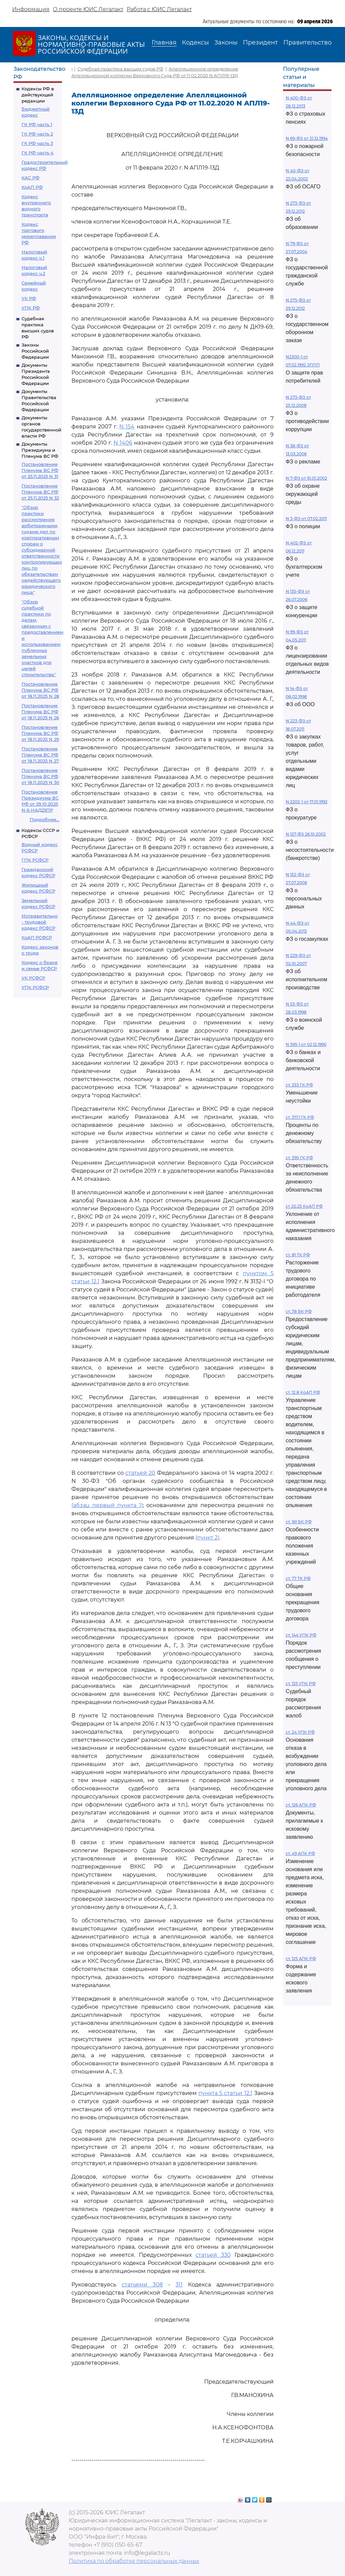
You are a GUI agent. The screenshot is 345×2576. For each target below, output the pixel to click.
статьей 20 (140, 1473)
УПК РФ (31, 307)
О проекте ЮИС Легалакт (88, 9)
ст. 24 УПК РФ (300, 1732)
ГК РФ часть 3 (37, 143)
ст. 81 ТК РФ (298, 1254)
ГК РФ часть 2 (37, 134)
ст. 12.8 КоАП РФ (303, 1392)
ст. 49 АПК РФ (300, 1853)
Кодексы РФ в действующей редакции (38, 94)
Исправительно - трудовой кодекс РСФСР (40, 922)
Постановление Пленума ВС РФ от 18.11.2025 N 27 (40, 754)
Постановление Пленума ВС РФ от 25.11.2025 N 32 (40, 492)
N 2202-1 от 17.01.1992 (306, 801)
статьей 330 (212, 2255)
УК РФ (29, 298)
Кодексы (195, 42)
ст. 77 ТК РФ (298, 1578)
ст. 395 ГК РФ (299, 1157)
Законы (226, 42)
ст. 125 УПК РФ (301, 1683)
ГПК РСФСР (35, 860)
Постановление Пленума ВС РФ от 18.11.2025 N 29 (40, 733)
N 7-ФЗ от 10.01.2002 (306, 478)
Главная (164, 42)
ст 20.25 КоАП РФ (304, 1206)
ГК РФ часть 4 (38, 152)
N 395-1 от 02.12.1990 (306, 1044)
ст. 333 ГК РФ (299, 1084)
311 (179, 2284)
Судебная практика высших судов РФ (120, 68)
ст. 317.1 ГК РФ (300, 1117)
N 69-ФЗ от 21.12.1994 (307, 138)
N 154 (126, 426)
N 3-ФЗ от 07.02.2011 (306, 518)
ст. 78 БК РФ (299, 1311)
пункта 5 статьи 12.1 (225, 2093)
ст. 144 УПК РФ (301, 1635)
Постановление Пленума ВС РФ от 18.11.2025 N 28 (40, 690)
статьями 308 (142, 2284)
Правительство (307, 42)
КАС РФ (30, 177)
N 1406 (123, 443)
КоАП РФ (32, 187)
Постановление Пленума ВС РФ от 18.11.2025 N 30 (40, 776)
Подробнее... (44, 819)
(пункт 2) (207, 1537)
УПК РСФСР (35, 987)
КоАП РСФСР (37, 937)
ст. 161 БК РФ (299, 1521)
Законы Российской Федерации (35, 351)
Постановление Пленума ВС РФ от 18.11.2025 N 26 (40, 711)
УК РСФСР (33, 978)
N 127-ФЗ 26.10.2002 (306, 834)
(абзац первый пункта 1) (107, 1505)
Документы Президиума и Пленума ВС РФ (40, 450)
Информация (31, 9)
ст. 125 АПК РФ (301, 1958)
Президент (260, 42)
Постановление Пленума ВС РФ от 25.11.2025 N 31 (40, 470)
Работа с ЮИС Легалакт (159, 9)
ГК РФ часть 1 (37, 124)
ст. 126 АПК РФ (301, 1804)
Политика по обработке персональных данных (134, 2561)
